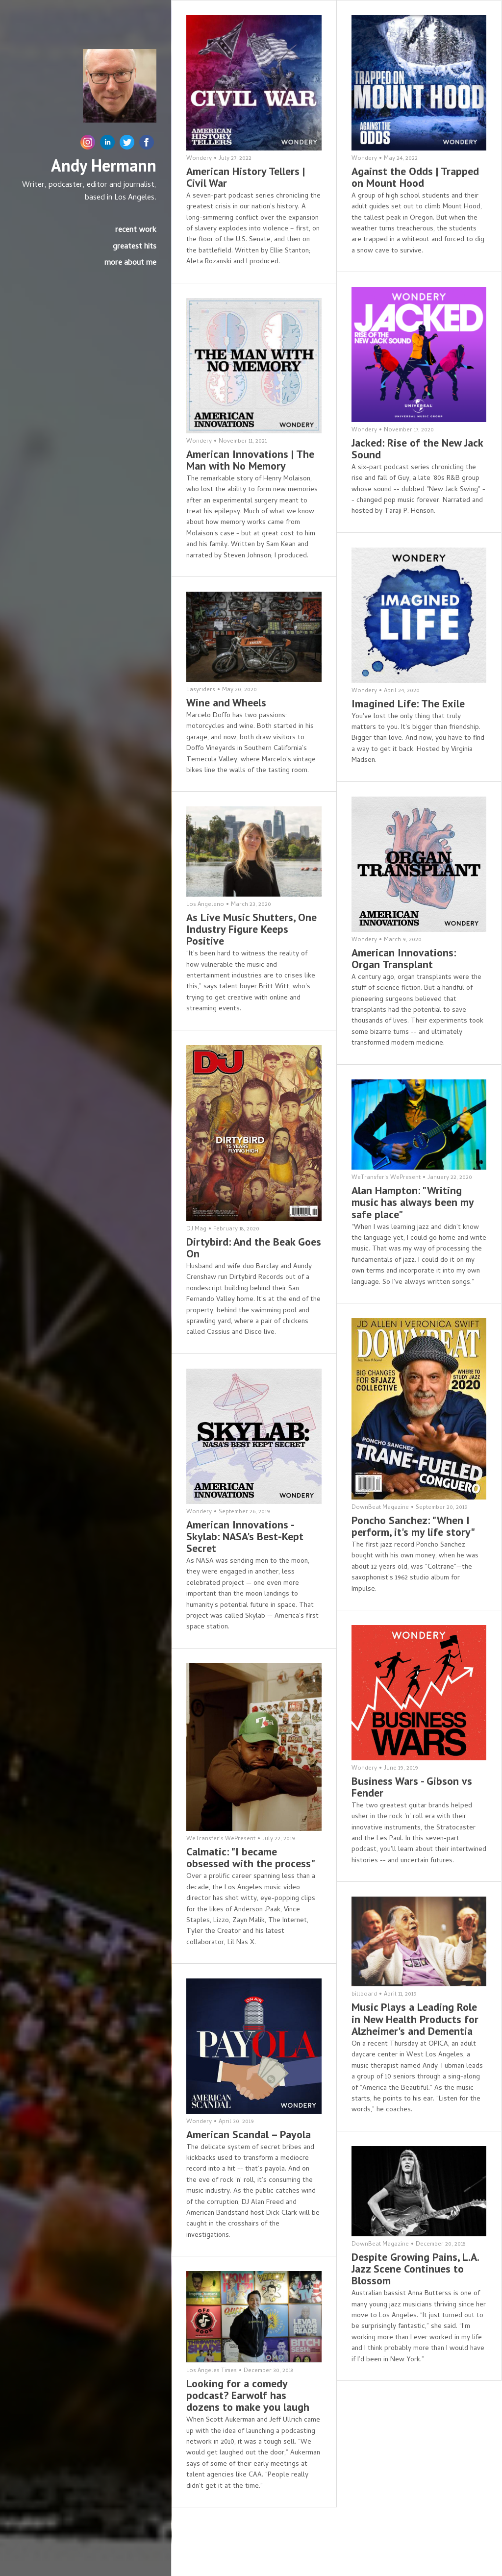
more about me (130, 263)
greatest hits (134, 247)
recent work (135, 230)
